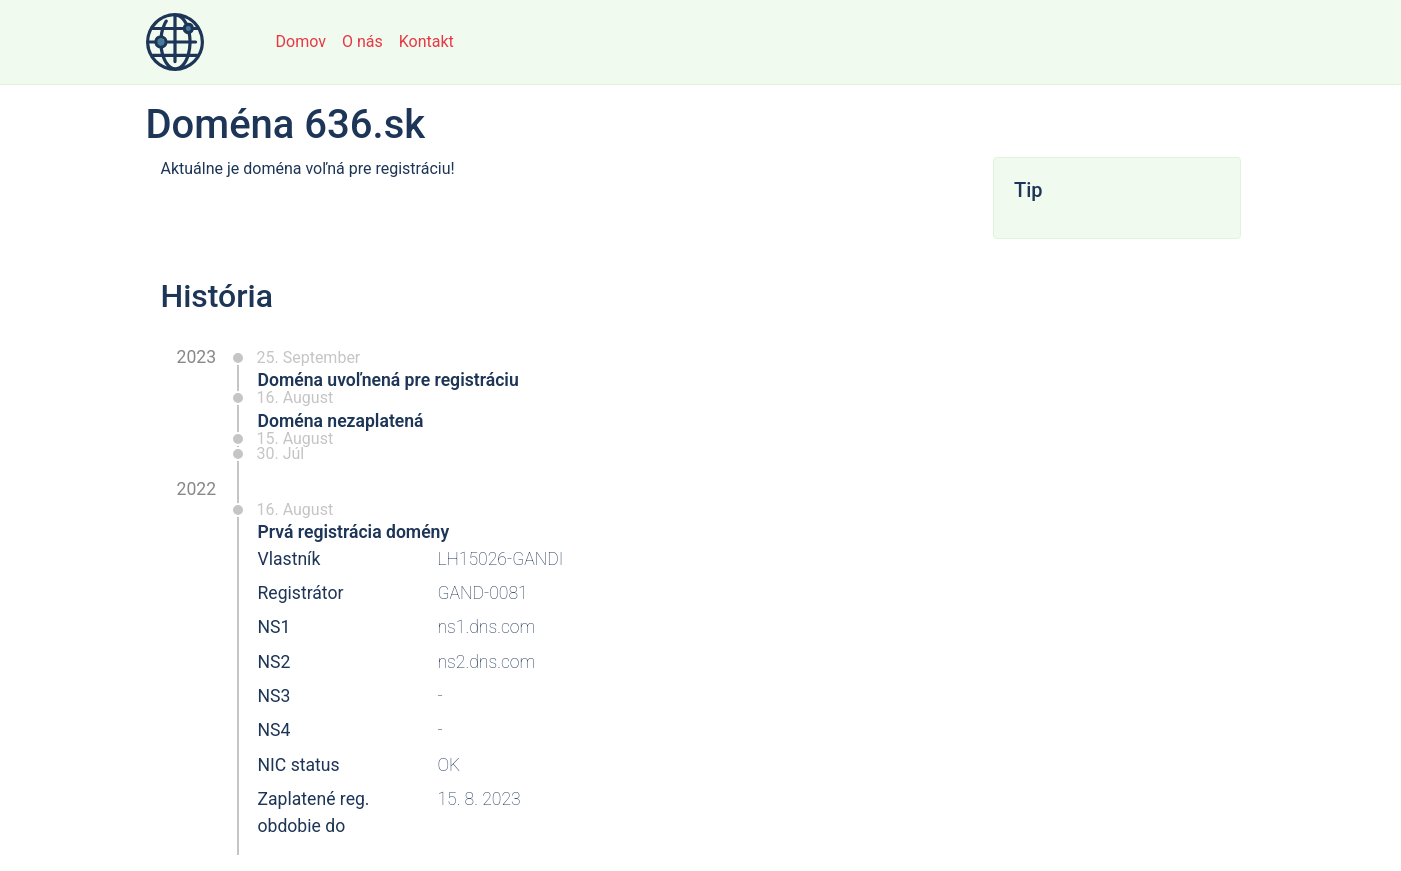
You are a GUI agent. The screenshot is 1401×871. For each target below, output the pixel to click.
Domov (301, 41)
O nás (362, 41)
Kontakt (426, 41)
